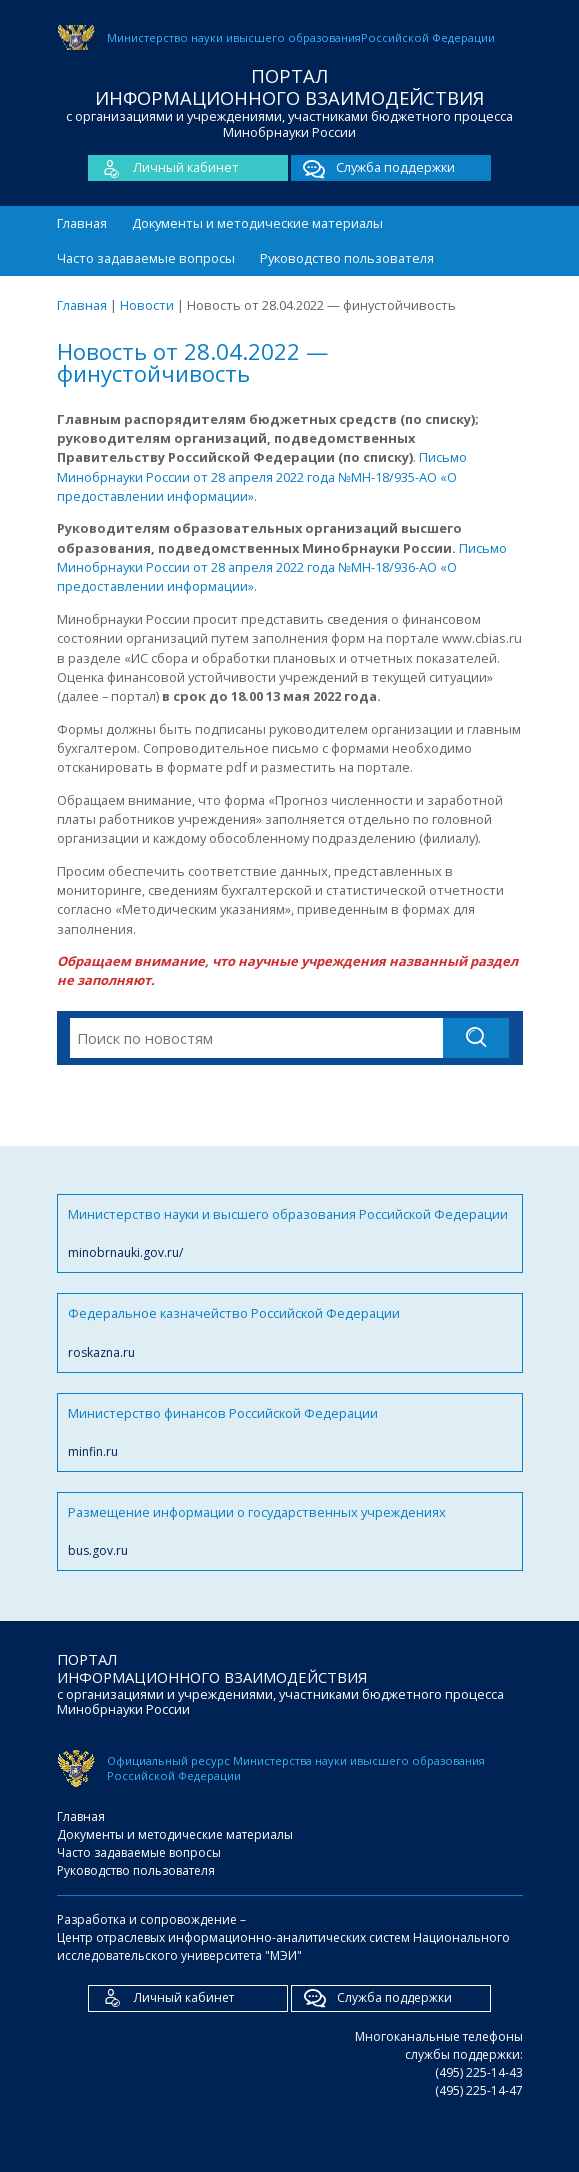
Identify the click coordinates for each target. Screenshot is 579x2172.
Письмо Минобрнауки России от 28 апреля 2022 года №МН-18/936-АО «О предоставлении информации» (282, 567)
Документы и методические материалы (257, 223)
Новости (147, 305)
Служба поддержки (373, 168)
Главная (82, 223)
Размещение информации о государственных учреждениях (290, 1531)
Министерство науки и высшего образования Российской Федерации (290, 1233)
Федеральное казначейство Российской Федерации (290, 1332)
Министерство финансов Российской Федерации (290, 1432)
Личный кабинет (163, 168)
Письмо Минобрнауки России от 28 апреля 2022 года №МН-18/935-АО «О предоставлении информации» (262, 476)
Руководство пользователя (347, 258)
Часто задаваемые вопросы (146, 258)
